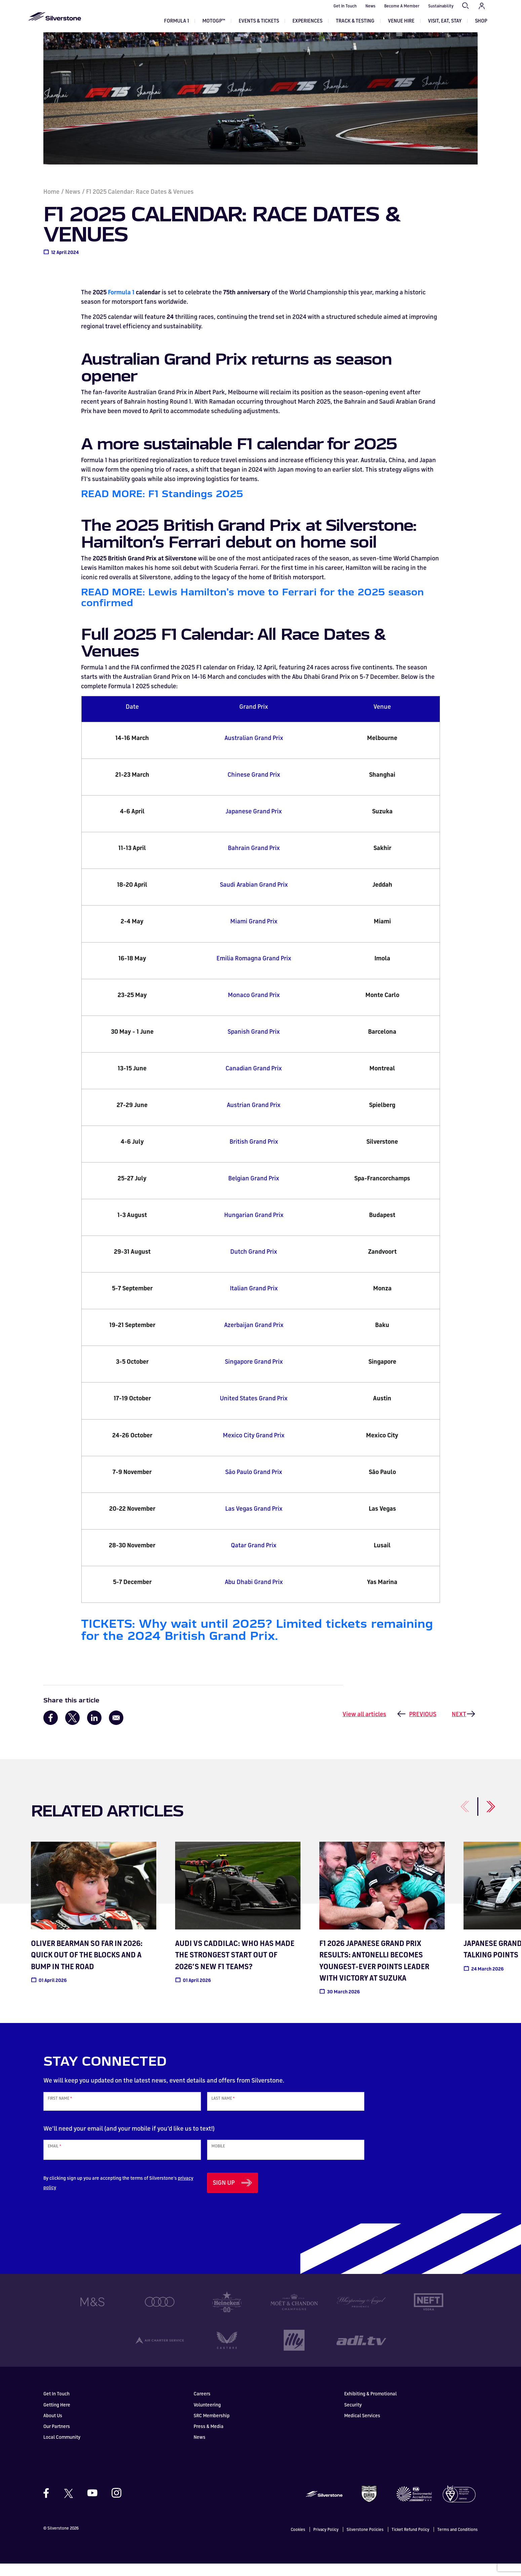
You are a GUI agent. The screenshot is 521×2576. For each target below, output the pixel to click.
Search (466, 6)
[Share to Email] (116, 1730)
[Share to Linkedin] (94, 1730)
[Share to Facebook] (50, 1730)
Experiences (307, 20)
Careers (202, 2406)
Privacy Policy (325, 2541)
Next (459, 1726)
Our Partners (56, 2438)
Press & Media (209, 2438)
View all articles (364, 1726)
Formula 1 (176, 20)
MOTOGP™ (213, 20)
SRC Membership (212, 2427)
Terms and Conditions (457, 2541)
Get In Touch (345, 5)
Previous (422, 1726)
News (370, 5)
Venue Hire (401, 20)
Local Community (61, 2449)
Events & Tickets (259, 20)
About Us (52, 2427)
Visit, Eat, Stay (445, 20)
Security (353, 2417)
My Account (481, 6)
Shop (481, 20)
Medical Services (362, 2427)
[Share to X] (72, 1730)
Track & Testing (355, 20)
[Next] (482, 1815)
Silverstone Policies (365, 2541)
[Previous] (457, 1815)
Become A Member (401, 5)
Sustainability (440, 5)
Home (51, 203)
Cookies (298, 2541)
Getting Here (56, 2417)
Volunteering (207, 2417)
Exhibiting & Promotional (370, 2406)
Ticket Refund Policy (410, 2541)
